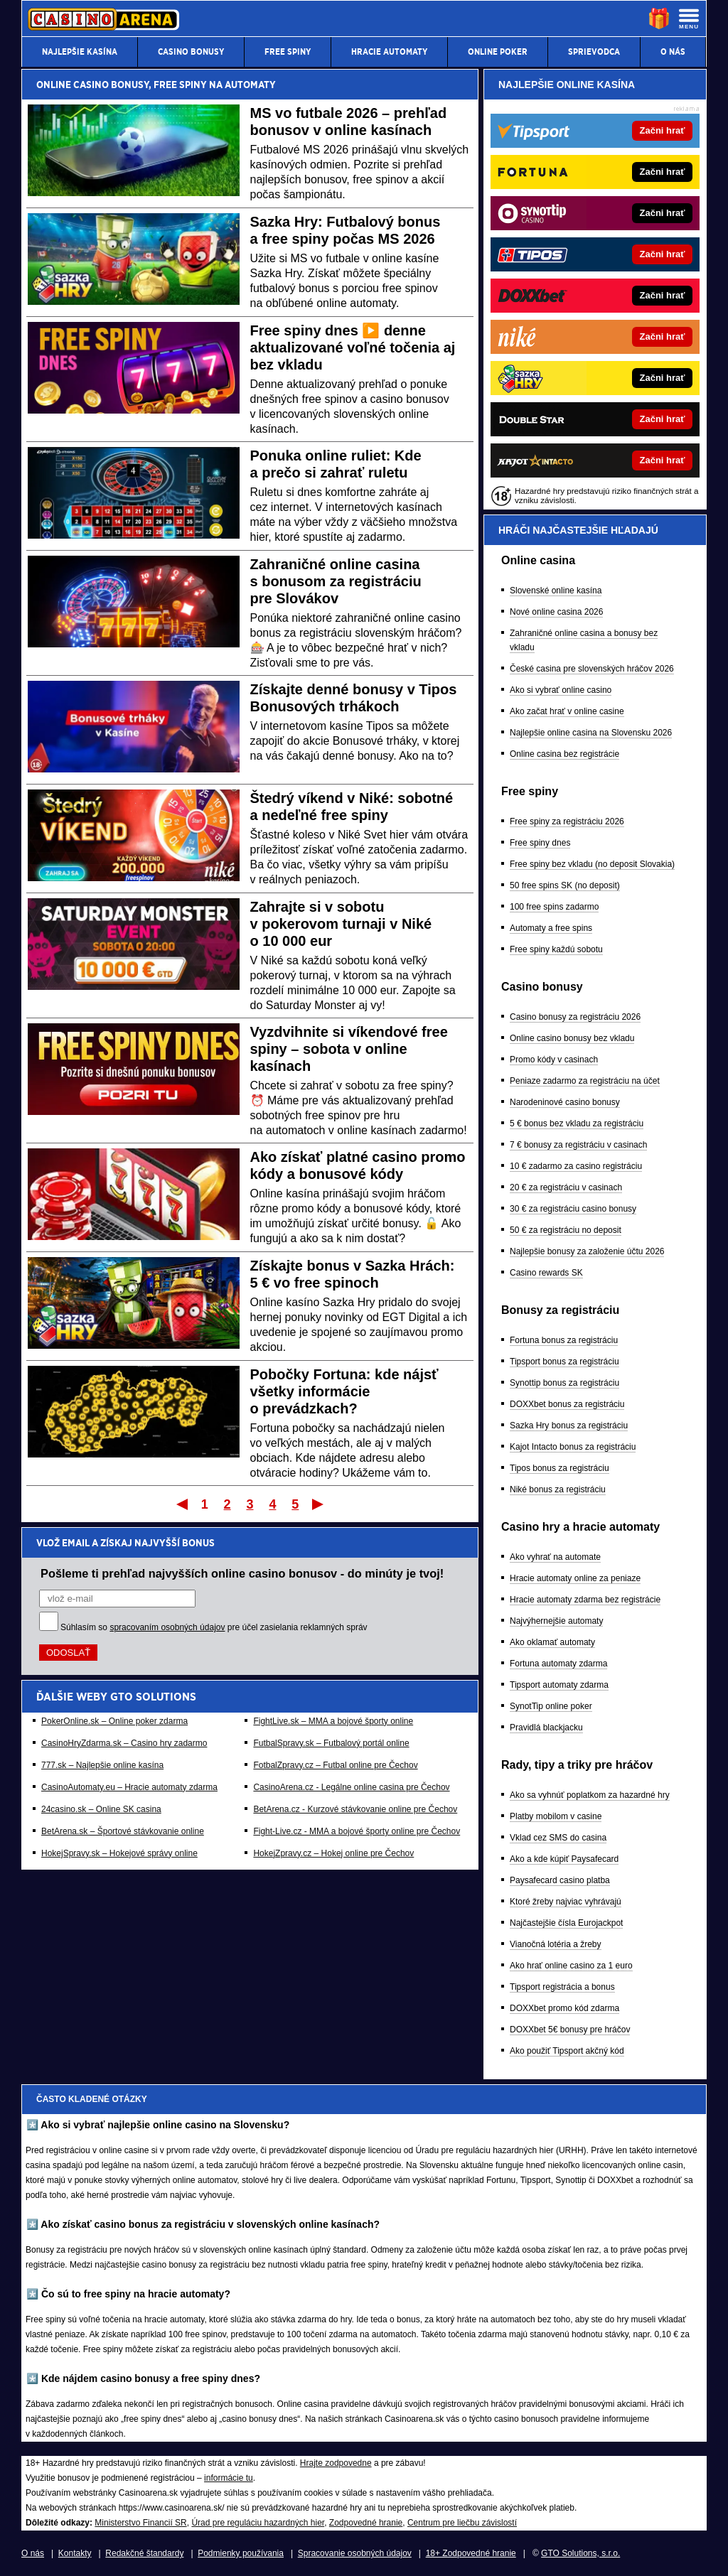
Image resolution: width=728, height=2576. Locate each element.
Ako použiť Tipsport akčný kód (567, 2051)
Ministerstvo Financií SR (140, 2523)
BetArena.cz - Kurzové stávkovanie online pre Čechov (355, 1809)
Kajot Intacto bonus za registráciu (573, 1447)
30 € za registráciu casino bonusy (573, 1209)
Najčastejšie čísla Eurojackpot (566, 1923)
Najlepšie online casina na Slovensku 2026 (591, 733)
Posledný (319, 1504)
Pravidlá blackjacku (546, 1727)
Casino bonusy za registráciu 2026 (575, 1017)
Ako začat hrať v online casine (567, 711)
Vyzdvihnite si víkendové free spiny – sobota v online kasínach (349, 1049)
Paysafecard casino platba (560, 1880)
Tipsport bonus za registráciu (564, 1362)
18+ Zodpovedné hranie (471, 2553)
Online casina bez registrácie (564, 754)
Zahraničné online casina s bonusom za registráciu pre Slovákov (336, 581)
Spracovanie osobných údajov (355, 2553)
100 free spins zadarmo (554, 907)
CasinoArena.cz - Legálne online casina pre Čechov (351, 1787)
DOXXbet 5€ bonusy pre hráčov (570, 2030)
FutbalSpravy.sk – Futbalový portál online (331, 1743)
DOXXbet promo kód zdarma (564, 2008)
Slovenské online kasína (555, 591)
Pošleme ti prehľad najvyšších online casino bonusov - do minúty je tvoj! (242, 1573)
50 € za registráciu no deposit (565, 1230)
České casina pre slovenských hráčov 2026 (592, 669)
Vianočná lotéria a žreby (555, 1944)
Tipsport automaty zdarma (559, 1685)
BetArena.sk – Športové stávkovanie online (122, 1831)
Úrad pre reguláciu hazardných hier (257, 2523)
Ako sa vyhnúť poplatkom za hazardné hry (590, 1795)
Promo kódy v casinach (554, 1060)
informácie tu (228, 2478)
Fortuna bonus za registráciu (564, 1340)
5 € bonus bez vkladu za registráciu (576, 1123)
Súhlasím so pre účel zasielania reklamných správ (214, 1627)
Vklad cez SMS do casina (558, 1838)
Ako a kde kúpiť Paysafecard (564, 1859)
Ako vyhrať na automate (555, 1557)
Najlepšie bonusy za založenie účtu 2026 (587, 1251)
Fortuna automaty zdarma (558, 1664)
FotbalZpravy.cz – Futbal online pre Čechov (335, 1765)
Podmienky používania (241, 2553)
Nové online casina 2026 (556, 612)
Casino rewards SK (546, 1273)
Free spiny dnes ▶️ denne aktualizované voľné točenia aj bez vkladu (353, 347)
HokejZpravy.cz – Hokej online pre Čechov (333, 1853)
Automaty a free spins (551, 928)
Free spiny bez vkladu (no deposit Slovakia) (592, 864)
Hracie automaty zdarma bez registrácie (585, 1600)
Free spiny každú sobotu (556, 949)
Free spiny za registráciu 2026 (567, 821)
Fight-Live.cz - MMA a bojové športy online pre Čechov (356, 1831)
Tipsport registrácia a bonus (562, 1987)
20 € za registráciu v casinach (566, 1187)
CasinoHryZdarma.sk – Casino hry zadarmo (124, 1743)
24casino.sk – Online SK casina (101, 1809)
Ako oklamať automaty (552, 1642)
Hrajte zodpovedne (336, 2463)
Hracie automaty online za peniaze (575, 1578)
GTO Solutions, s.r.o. (580, 2553)
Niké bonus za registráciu (558, 1489)
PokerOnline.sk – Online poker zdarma (114, 1721)
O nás (32, 2553)
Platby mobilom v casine (555, 1816)
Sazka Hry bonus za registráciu (569, 1425)
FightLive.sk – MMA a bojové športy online (333, 1721)
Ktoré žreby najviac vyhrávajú (565, 1902)
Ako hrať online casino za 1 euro (571, 1966)
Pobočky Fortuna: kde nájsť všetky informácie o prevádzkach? (344, 1391)
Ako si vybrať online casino (560, 690)
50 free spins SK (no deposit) (565, 885)
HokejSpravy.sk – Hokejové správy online (119, 1853)
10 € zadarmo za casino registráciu (576, 1166)
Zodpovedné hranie (365, 2523)
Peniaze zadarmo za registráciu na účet (585, 1081)
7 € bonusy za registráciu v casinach (578, 1145)
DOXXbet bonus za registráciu (567, 1404)
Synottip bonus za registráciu (564, 1383)
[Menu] (689, 18)
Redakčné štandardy (144, 2553)
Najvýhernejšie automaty (556, 1621)
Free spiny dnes (540, 843)
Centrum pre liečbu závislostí (462, 2523)
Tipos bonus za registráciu (559, 1468)
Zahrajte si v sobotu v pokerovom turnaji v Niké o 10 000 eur (341, 924)
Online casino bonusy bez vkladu (572, 1038)
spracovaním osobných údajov (167, 1627)
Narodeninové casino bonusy (565, 1102)
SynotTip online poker (551, 1706)
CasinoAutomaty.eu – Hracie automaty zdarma (129, 1787)
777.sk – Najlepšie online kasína (102, 1765)
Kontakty (75, 2553)
